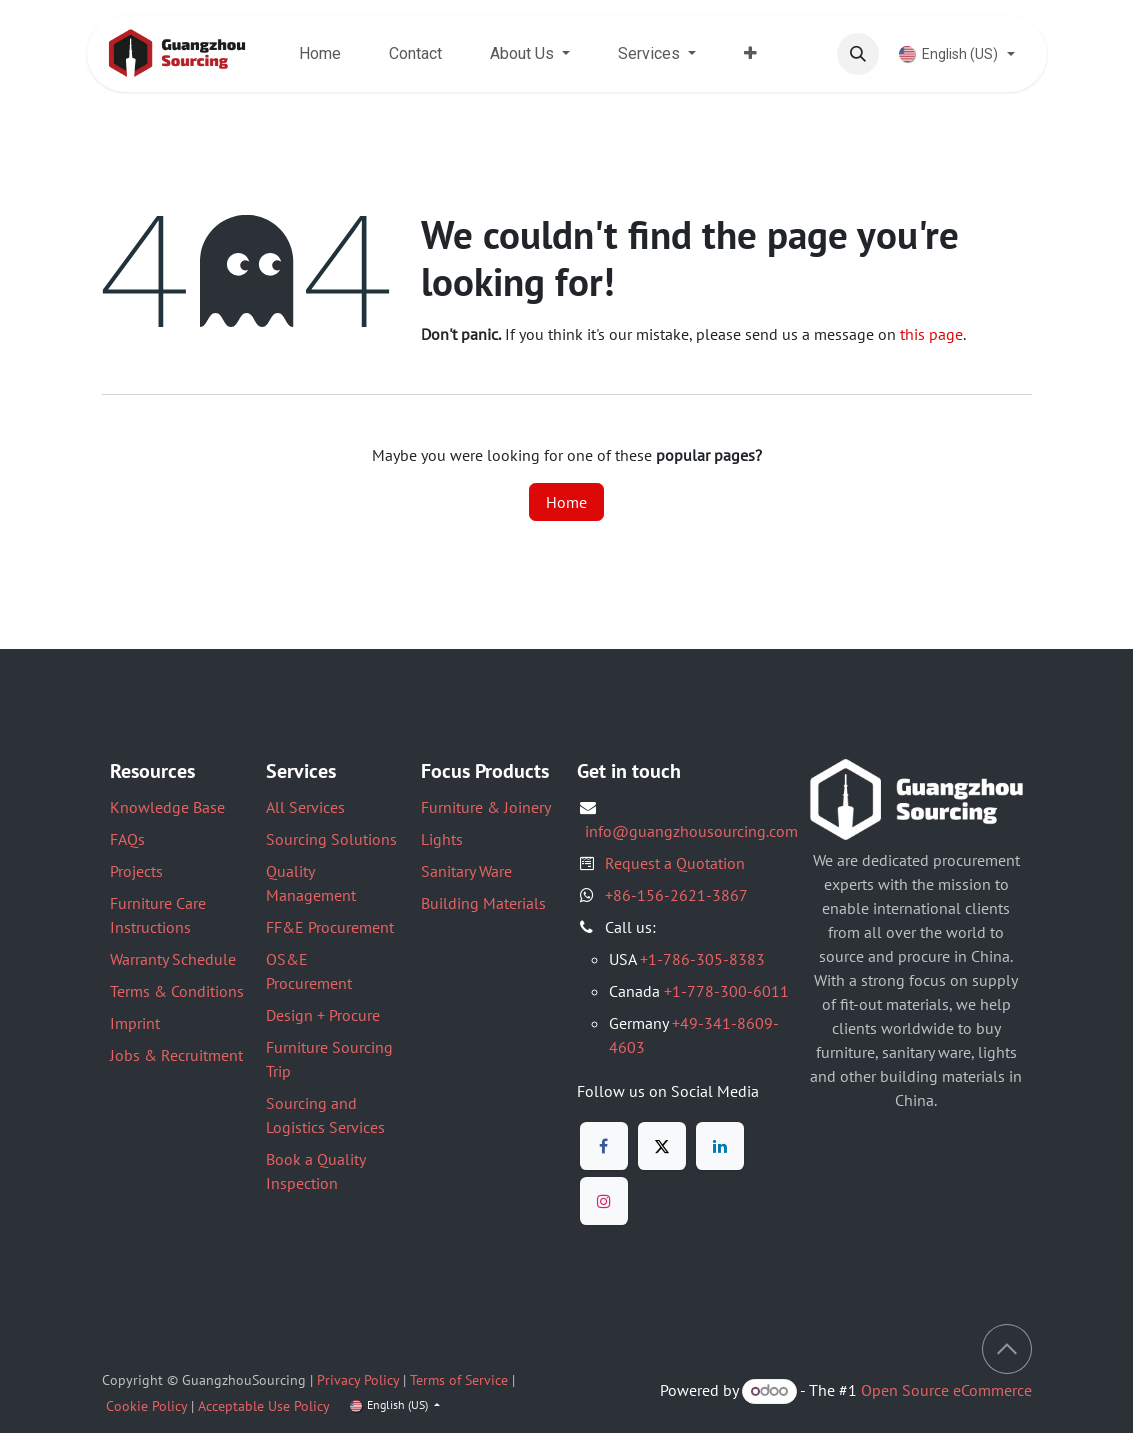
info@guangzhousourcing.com (691, 831)
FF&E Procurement (330, 927)
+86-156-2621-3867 (676, 895)
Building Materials (483, 903)
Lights (442, 839)
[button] (858, 54)
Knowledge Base (167, 807)
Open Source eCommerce (946, 1390)
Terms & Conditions (177, 991)
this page (931, 334)
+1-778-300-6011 (726, 991)
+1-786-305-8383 (702, 959)
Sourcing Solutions (331, 839)
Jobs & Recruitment (176, 1055)
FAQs (127, 839)
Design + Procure (323, 1015)
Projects (136, 871)
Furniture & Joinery (486, 807)
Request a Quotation (675, 863)
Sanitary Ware (466, 871)
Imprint (135, 1023)
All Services (305, 807)
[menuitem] (320, 54)
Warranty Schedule (173, 959)
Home (566, 502)
